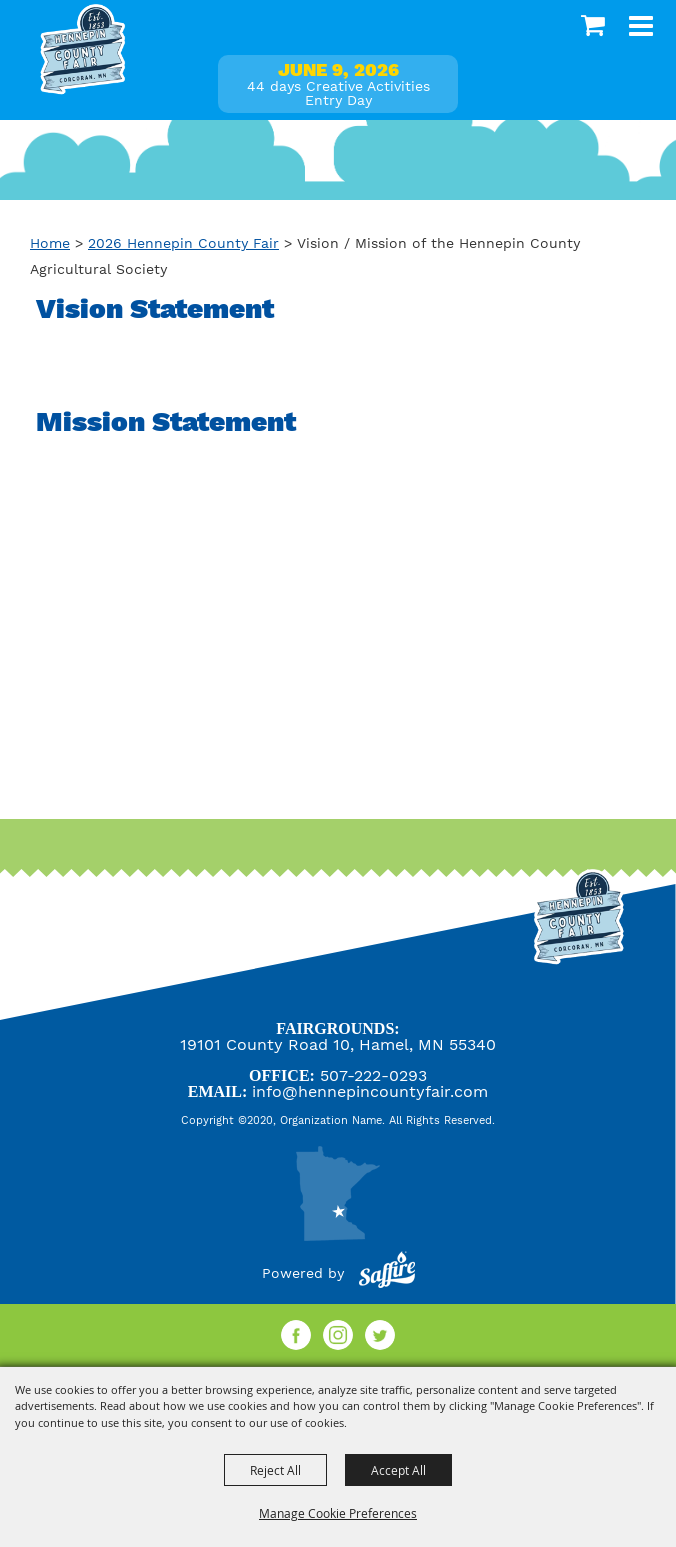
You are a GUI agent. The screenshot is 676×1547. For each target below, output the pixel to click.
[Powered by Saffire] (387, 1273)
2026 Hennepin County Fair (183, 243)
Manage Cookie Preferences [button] (338, 1513)
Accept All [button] (398, 1470)
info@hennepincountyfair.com (370, 1091)
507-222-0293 (373, 1075)
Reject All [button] (275, 1470)
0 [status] (595, 25)
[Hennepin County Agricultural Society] (82, 49)
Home (50, 243)
